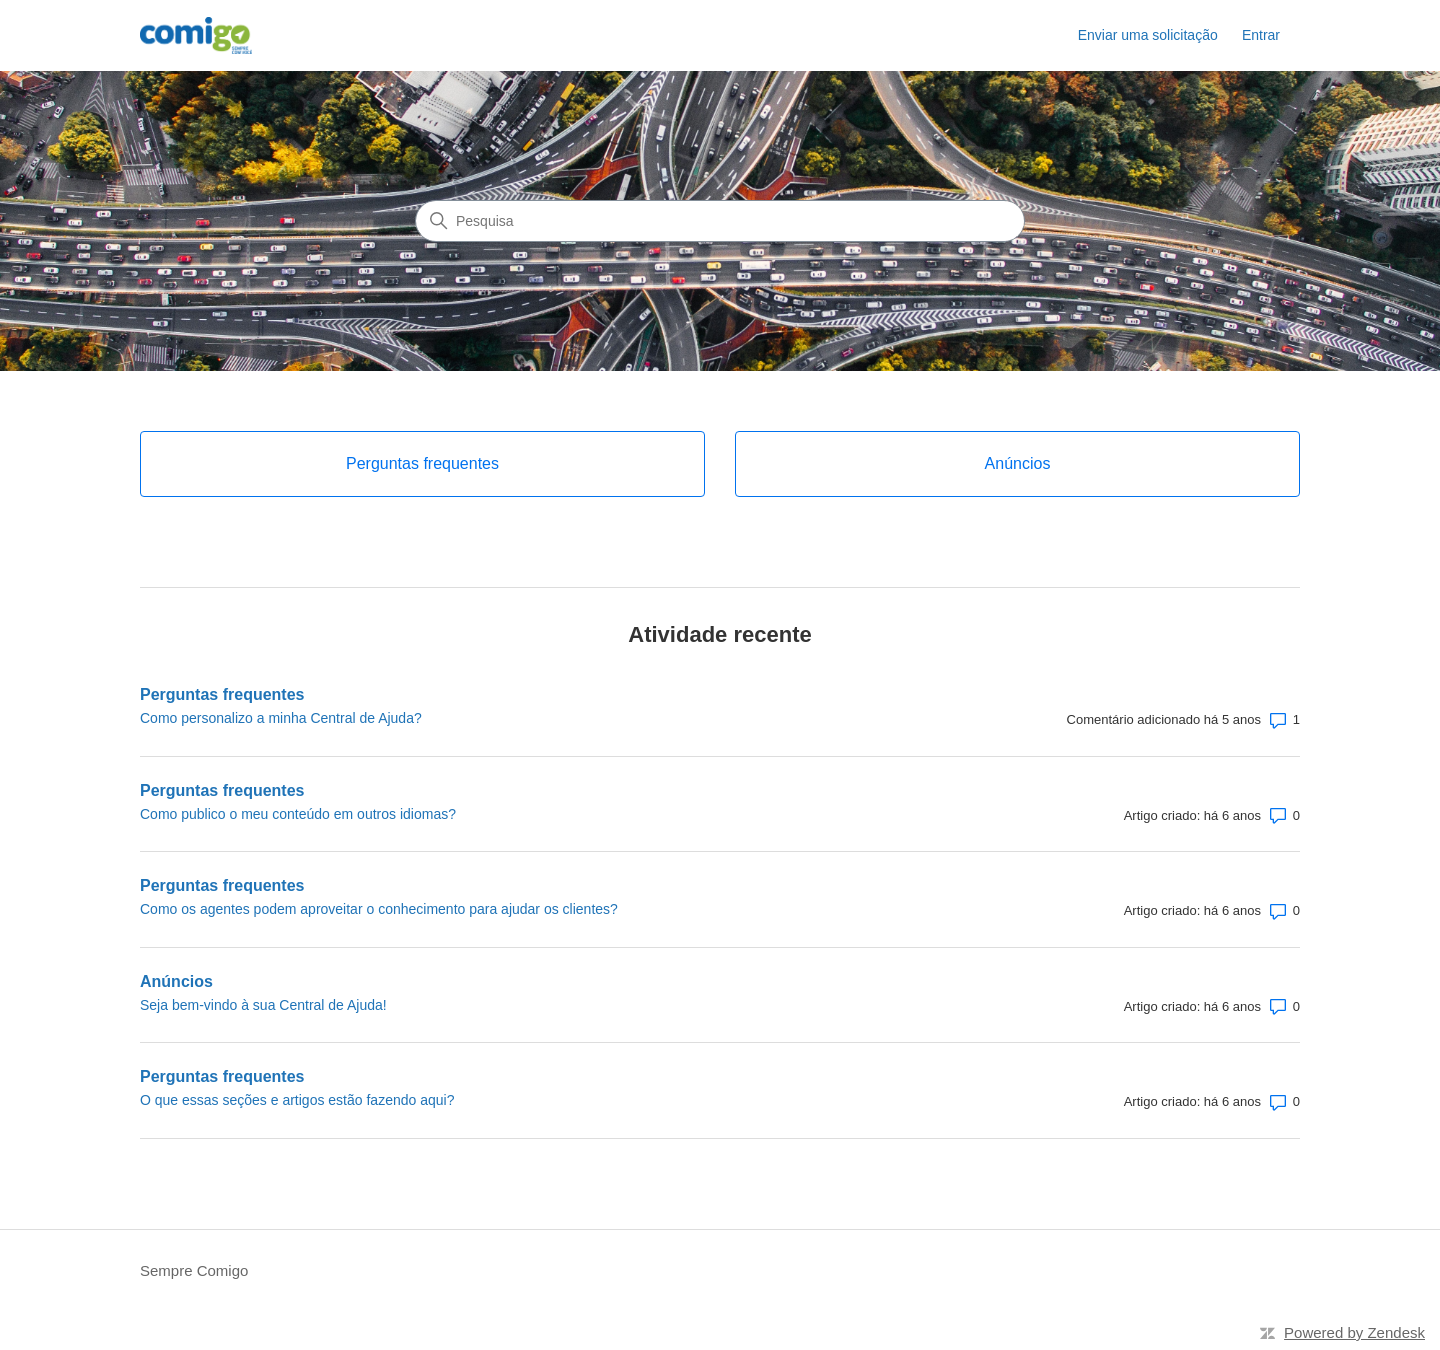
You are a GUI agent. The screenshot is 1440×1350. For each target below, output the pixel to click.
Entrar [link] (1261, 35)
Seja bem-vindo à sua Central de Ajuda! (263, 1005)
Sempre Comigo (194, 1270)
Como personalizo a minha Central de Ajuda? (281, 718)
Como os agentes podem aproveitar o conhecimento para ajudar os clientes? (379, 909)
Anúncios (176, 981)
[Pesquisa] (720, 221)
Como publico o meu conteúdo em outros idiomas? (298, 814)
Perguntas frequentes (222, 694)
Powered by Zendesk (1354, 1332)
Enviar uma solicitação (1148, 35)
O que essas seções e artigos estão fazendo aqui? (297, 1100)
